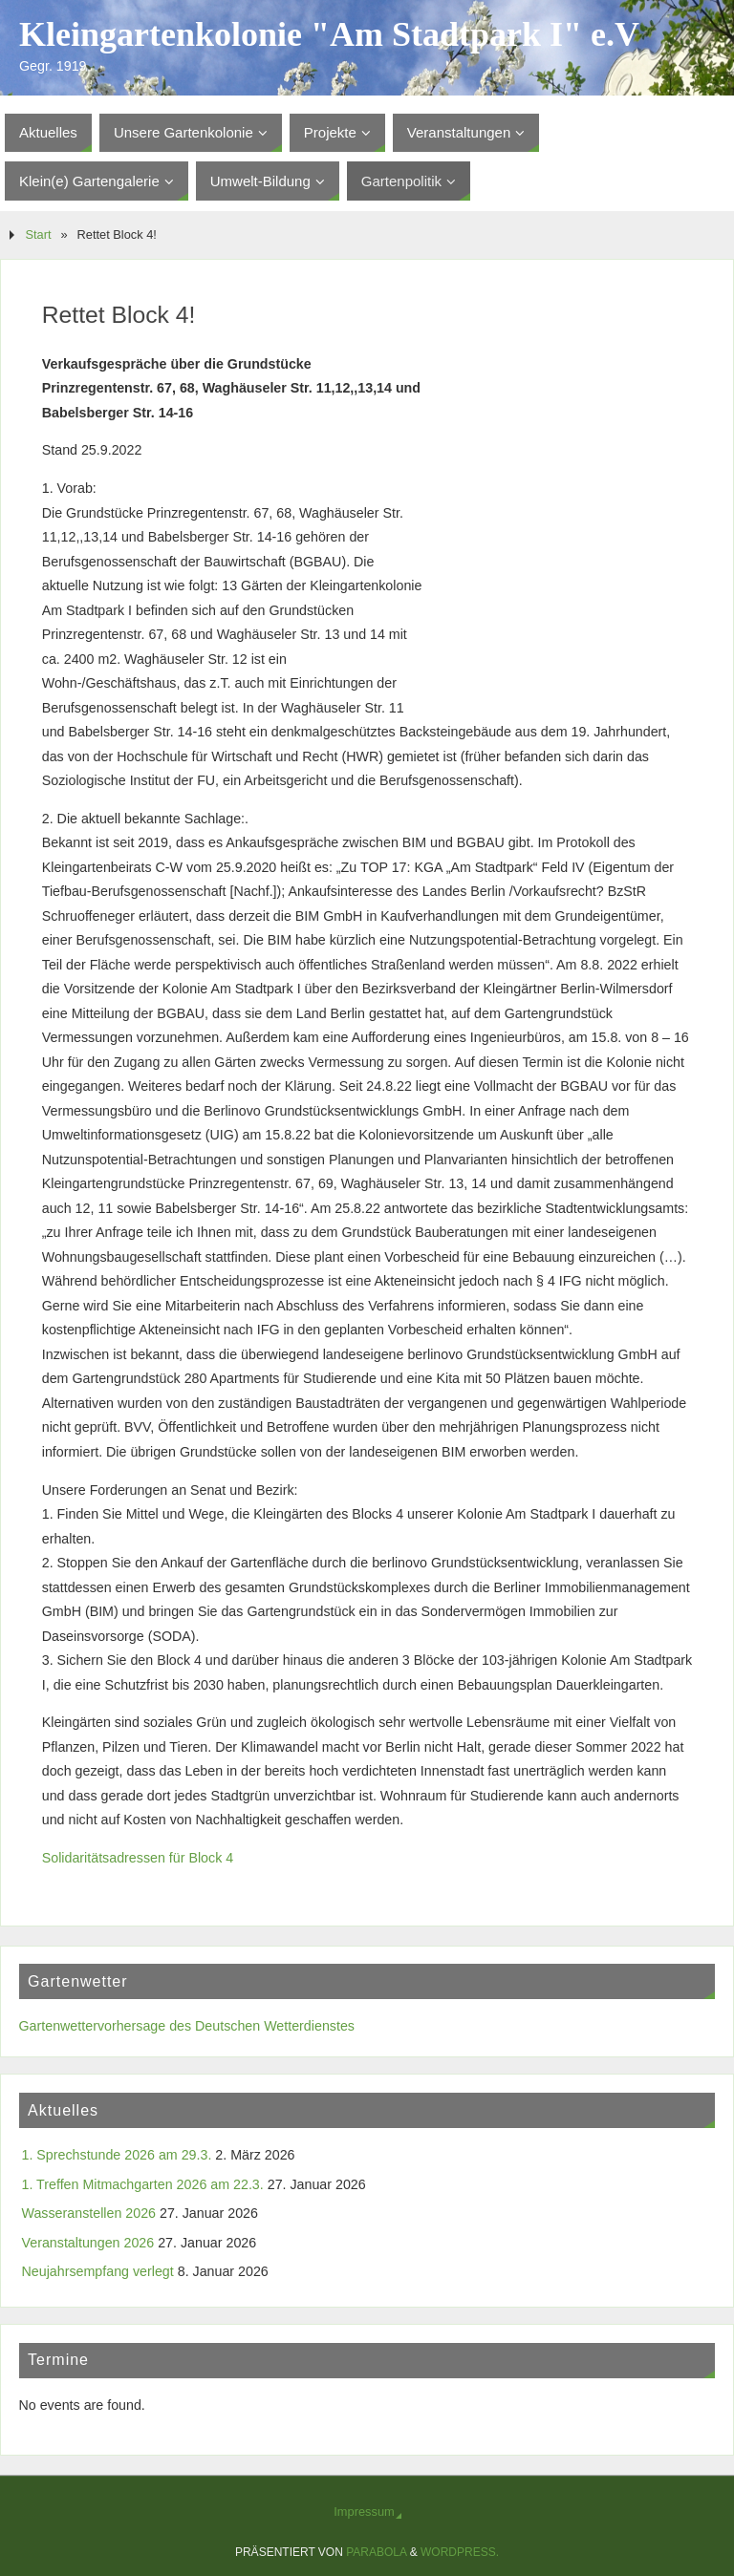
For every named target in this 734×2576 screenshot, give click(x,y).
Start (38, 234)
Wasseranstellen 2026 (89, 2213)
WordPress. (460, 2552)
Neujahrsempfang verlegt (98, 2271)
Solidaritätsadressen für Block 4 (137, 1857)
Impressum (364, 2511)
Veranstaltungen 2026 (88, 2242)
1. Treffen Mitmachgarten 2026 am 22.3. (143, 2184)
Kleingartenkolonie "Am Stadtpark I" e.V (329, 34)
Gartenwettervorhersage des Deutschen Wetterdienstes (187, 2025)
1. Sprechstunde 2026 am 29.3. (117, 2154)
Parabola (376, 2552)
